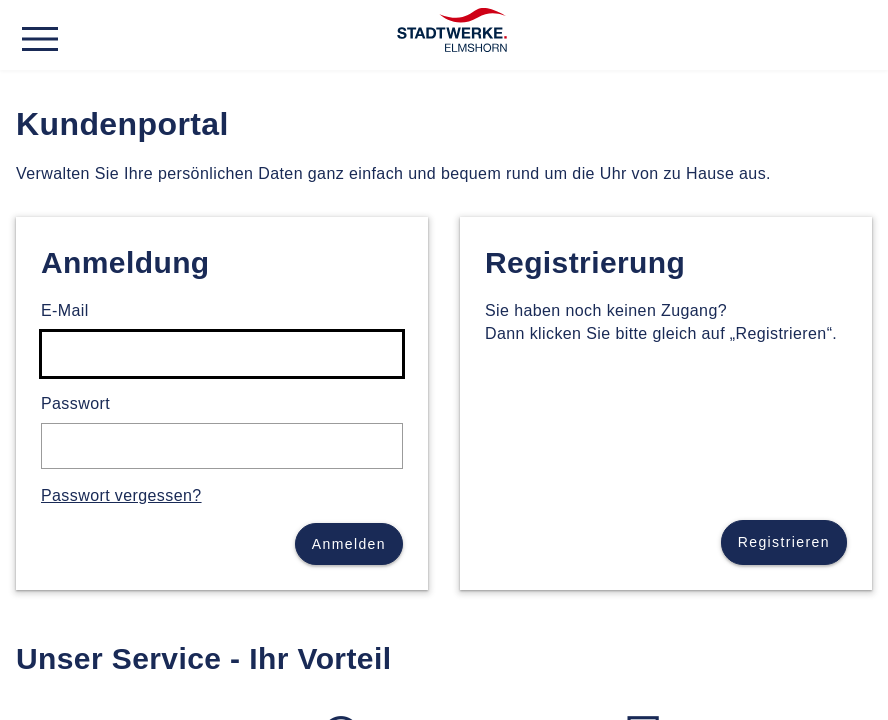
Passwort (75, 403)
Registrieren (784, 542)
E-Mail (65, 310)
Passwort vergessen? (121, 495)
